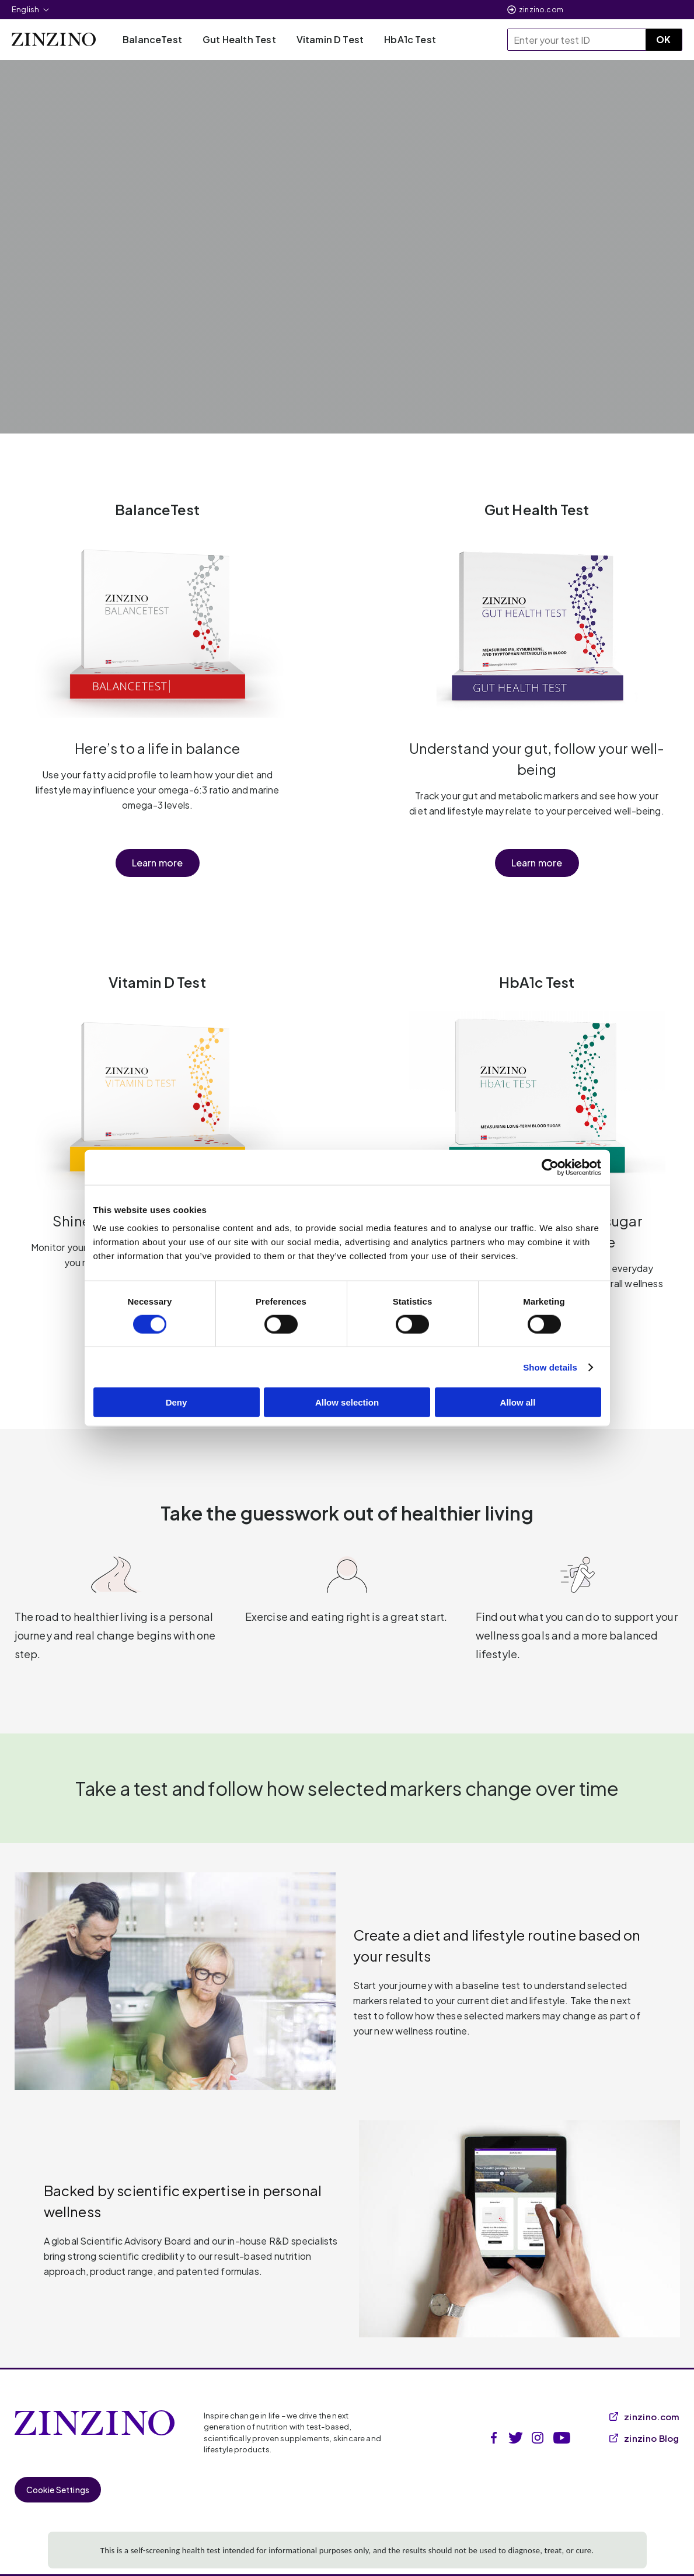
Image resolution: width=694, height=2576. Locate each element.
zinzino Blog (644, 2438)
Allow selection (347, 1402)
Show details (550, 1367)
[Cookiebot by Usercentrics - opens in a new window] (550, 1167)
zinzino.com (541, 9)
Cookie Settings (58, 2489)
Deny (176, 1402)
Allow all (518, 1402)
